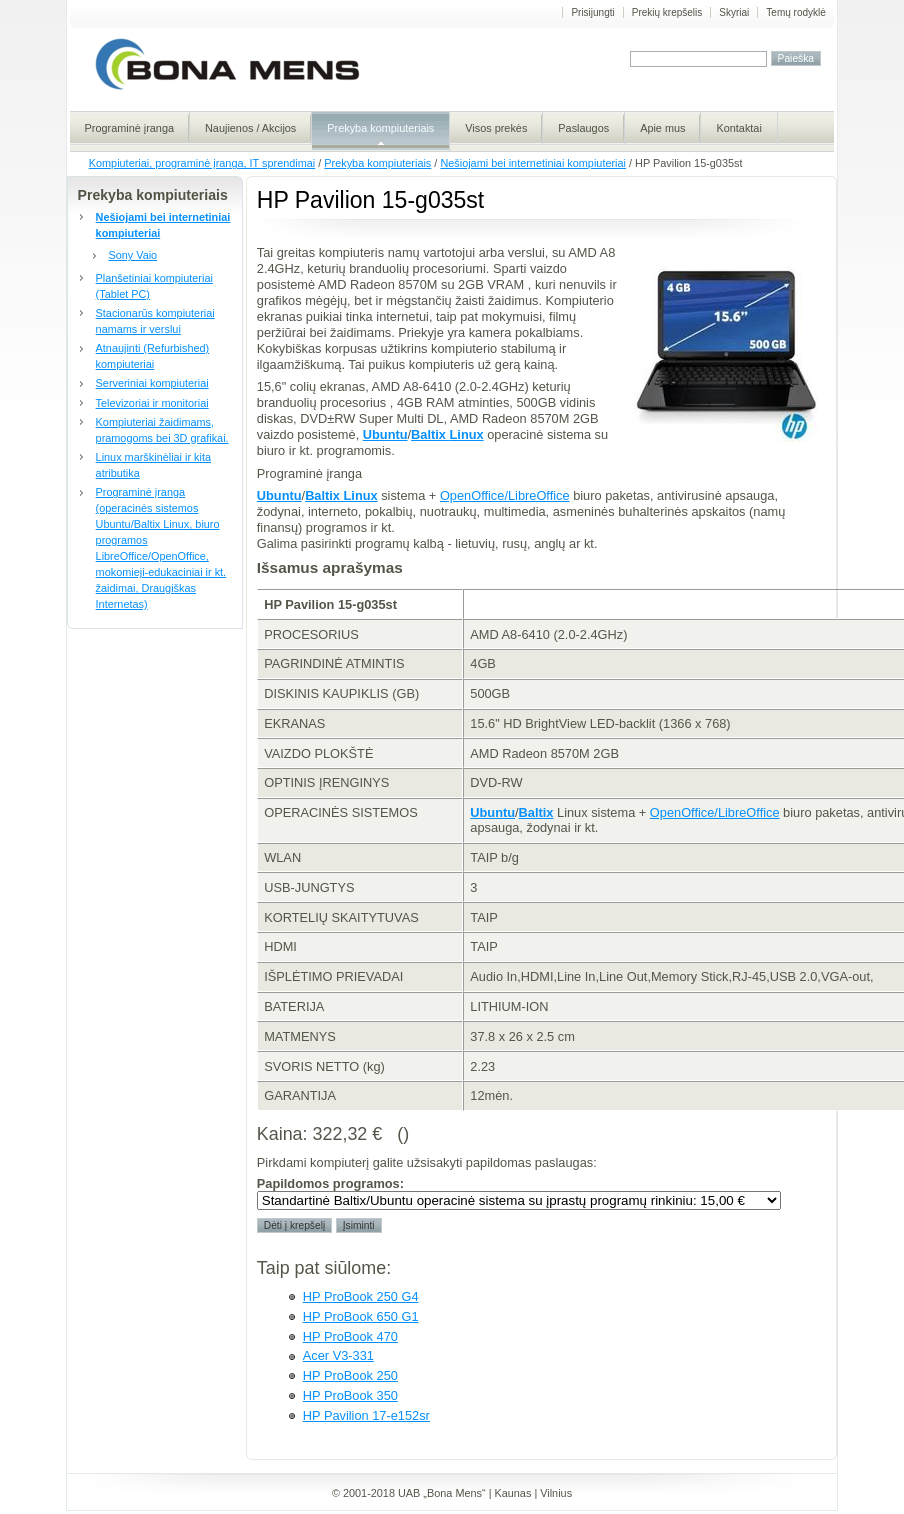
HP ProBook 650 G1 (361, 1316)
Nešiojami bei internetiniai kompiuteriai (533, 163)
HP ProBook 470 (350, 1336)
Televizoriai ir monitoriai (152, 403)
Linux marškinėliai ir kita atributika (153, 465)
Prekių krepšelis (667, 12)
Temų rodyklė (795, 12)
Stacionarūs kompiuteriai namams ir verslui (155, 321)
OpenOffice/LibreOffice (505, 495)
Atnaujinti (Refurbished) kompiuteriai (153, 356)
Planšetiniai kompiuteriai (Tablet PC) (154, 286)
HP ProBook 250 (350, 1375)
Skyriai (734, 12)
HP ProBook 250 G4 (361, 1296)
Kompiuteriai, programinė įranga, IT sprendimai (202, 163)
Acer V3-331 (338, 1355)
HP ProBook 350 (350, 1395)
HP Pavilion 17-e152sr (366, 1415)
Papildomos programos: (330, 1183)
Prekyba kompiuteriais (377, 163)
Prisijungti (592, 12)
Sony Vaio (132, 255)
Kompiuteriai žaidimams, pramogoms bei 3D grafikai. (162, 430)
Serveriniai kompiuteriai (152, 383)
